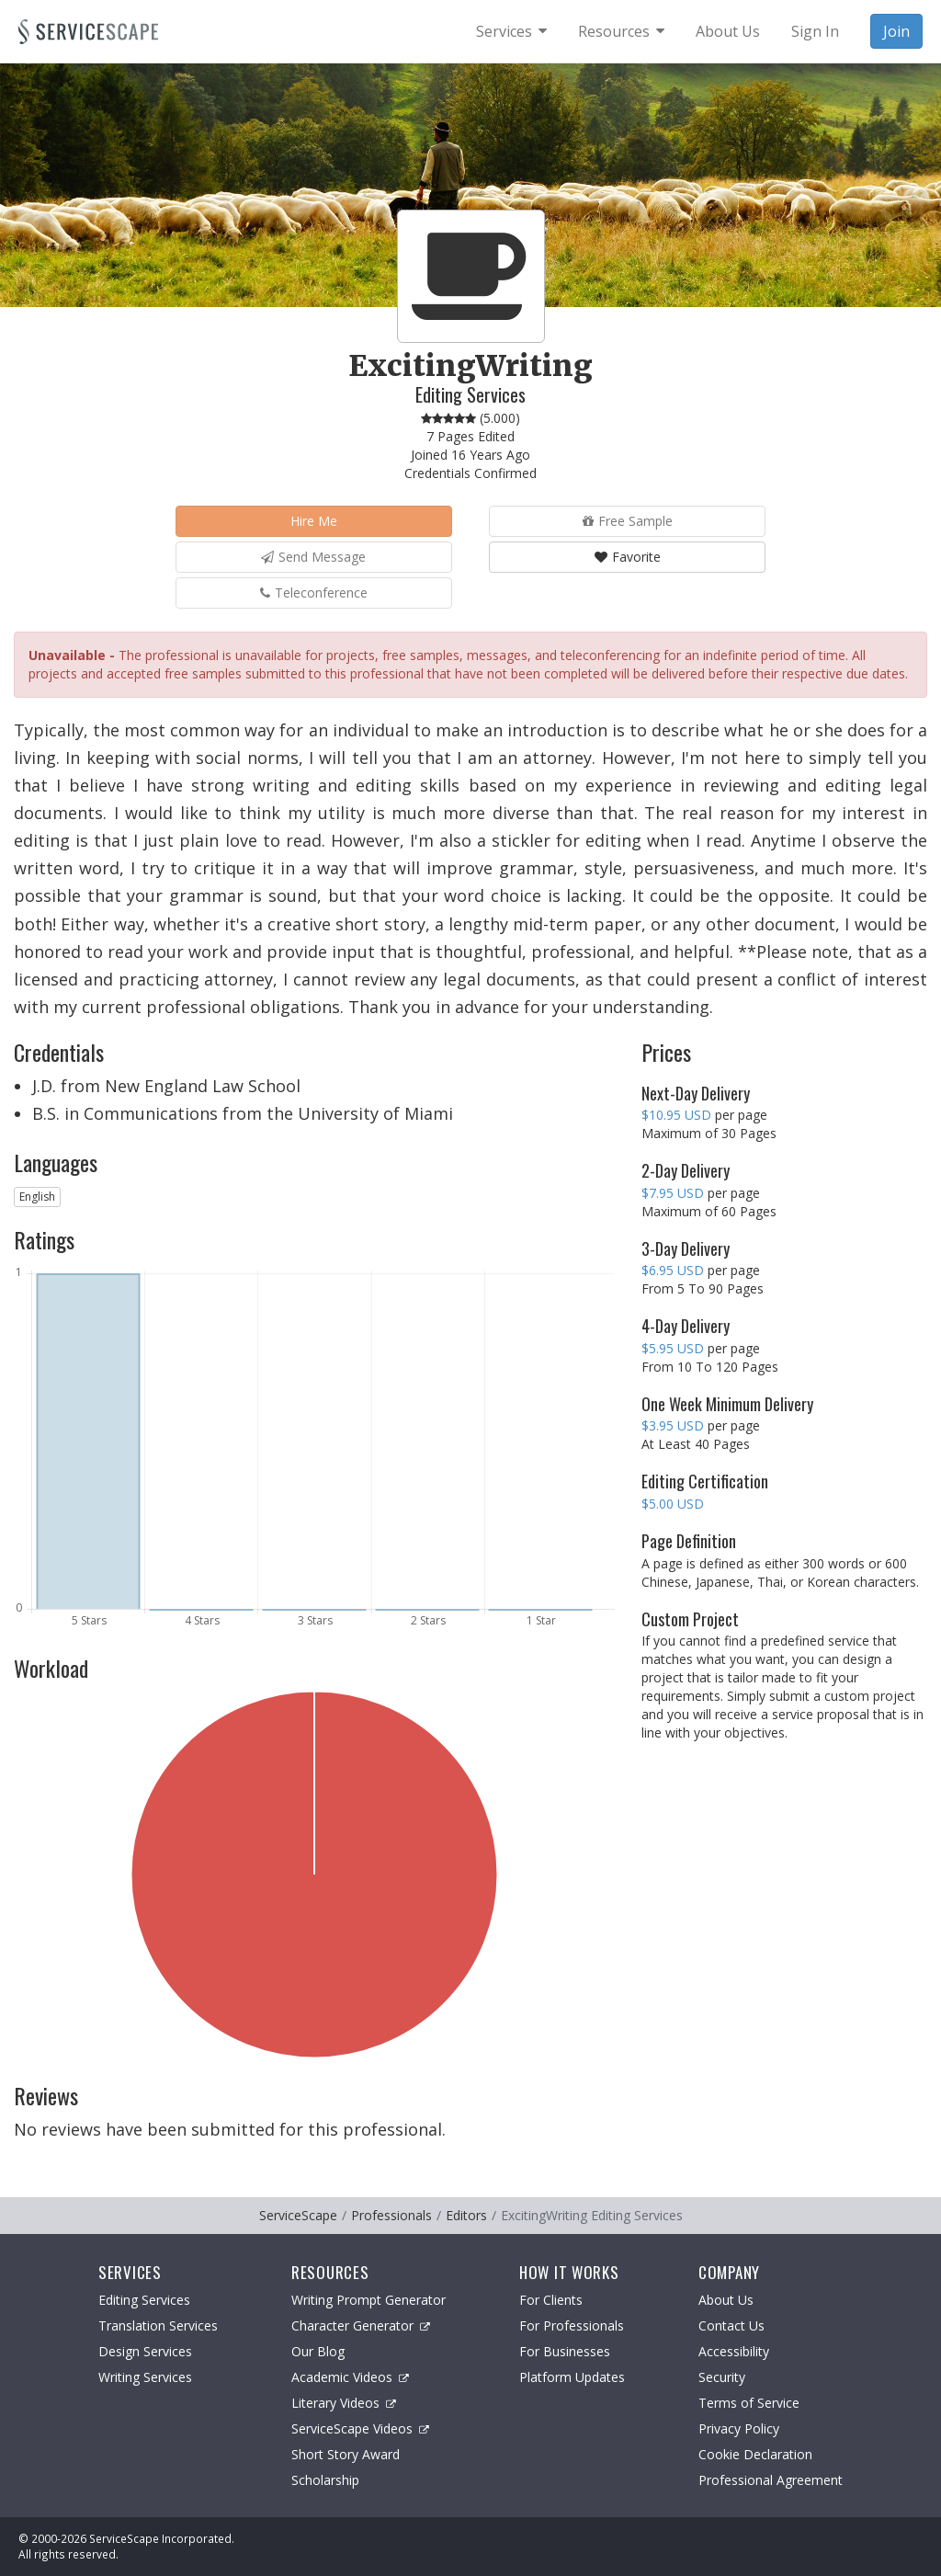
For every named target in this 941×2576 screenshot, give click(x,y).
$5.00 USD (672, 1503)
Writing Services (145, 2377)
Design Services (145, 2351)
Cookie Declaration (755, 2454)
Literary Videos (343, 2402)
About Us (726, 2299)
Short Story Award (345, 2454)
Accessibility (733, 2351)
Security (721, 2377)
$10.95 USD (676, 1114)
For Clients (551, 2299)
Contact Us (731, 2325)
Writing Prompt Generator (368, 2299)
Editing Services (144, 2299)
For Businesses (564, 2351)
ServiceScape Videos (360, 2428)
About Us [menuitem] (728, 31)
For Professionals (571, 2325)
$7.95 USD (672, 1193)
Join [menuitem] (896, 31)
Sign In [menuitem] (815, 31)
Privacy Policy (738, 2428)
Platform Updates (572, 2377)
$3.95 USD (672, 1425)
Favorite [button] (628, 556)
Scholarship (325, 2480)
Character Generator (360, 2325)
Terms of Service (748, 2402)
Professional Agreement (770, 2480)
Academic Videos (350, 2377)
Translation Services (158, 2325)
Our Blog (318, 2351)
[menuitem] (511, 31)
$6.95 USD (672, 1270)
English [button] (37, 1196)
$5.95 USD (672, 1348)
